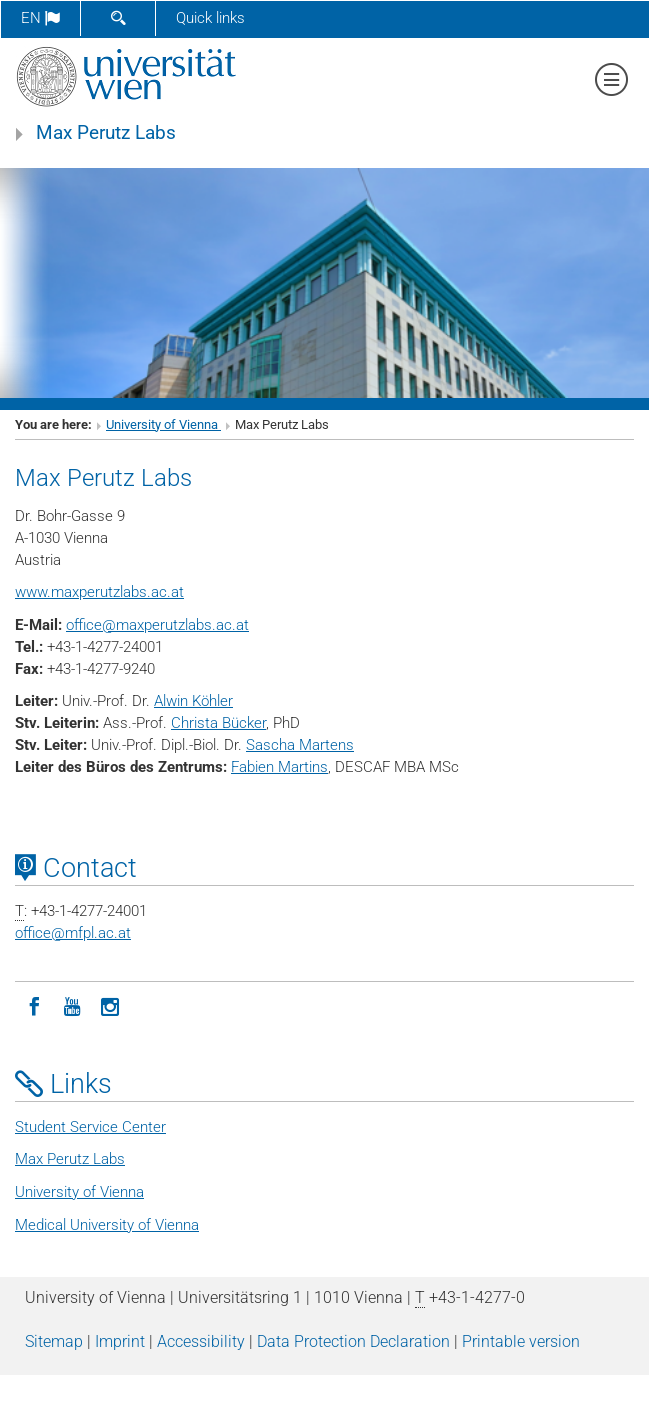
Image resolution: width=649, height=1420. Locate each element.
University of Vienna (163, 424)
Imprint (120, 1341)
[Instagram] (110, 1005)
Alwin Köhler (193, 701)
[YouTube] (72, 1005)
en (40, 18)
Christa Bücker (218, 723)
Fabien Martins (279, 767)
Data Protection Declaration (353, 1341)
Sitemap (54, 1341)
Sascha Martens (300, 745)
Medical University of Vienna (107, 1225)
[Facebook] (34, 1005)
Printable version (521, 1341)
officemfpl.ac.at (73, 933)
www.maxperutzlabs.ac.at (99, 592)
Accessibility (201, 1341)
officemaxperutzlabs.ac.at (157, 625)
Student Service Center (90, 1127)
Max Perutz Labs (106, 133)
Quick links (210, 18)
